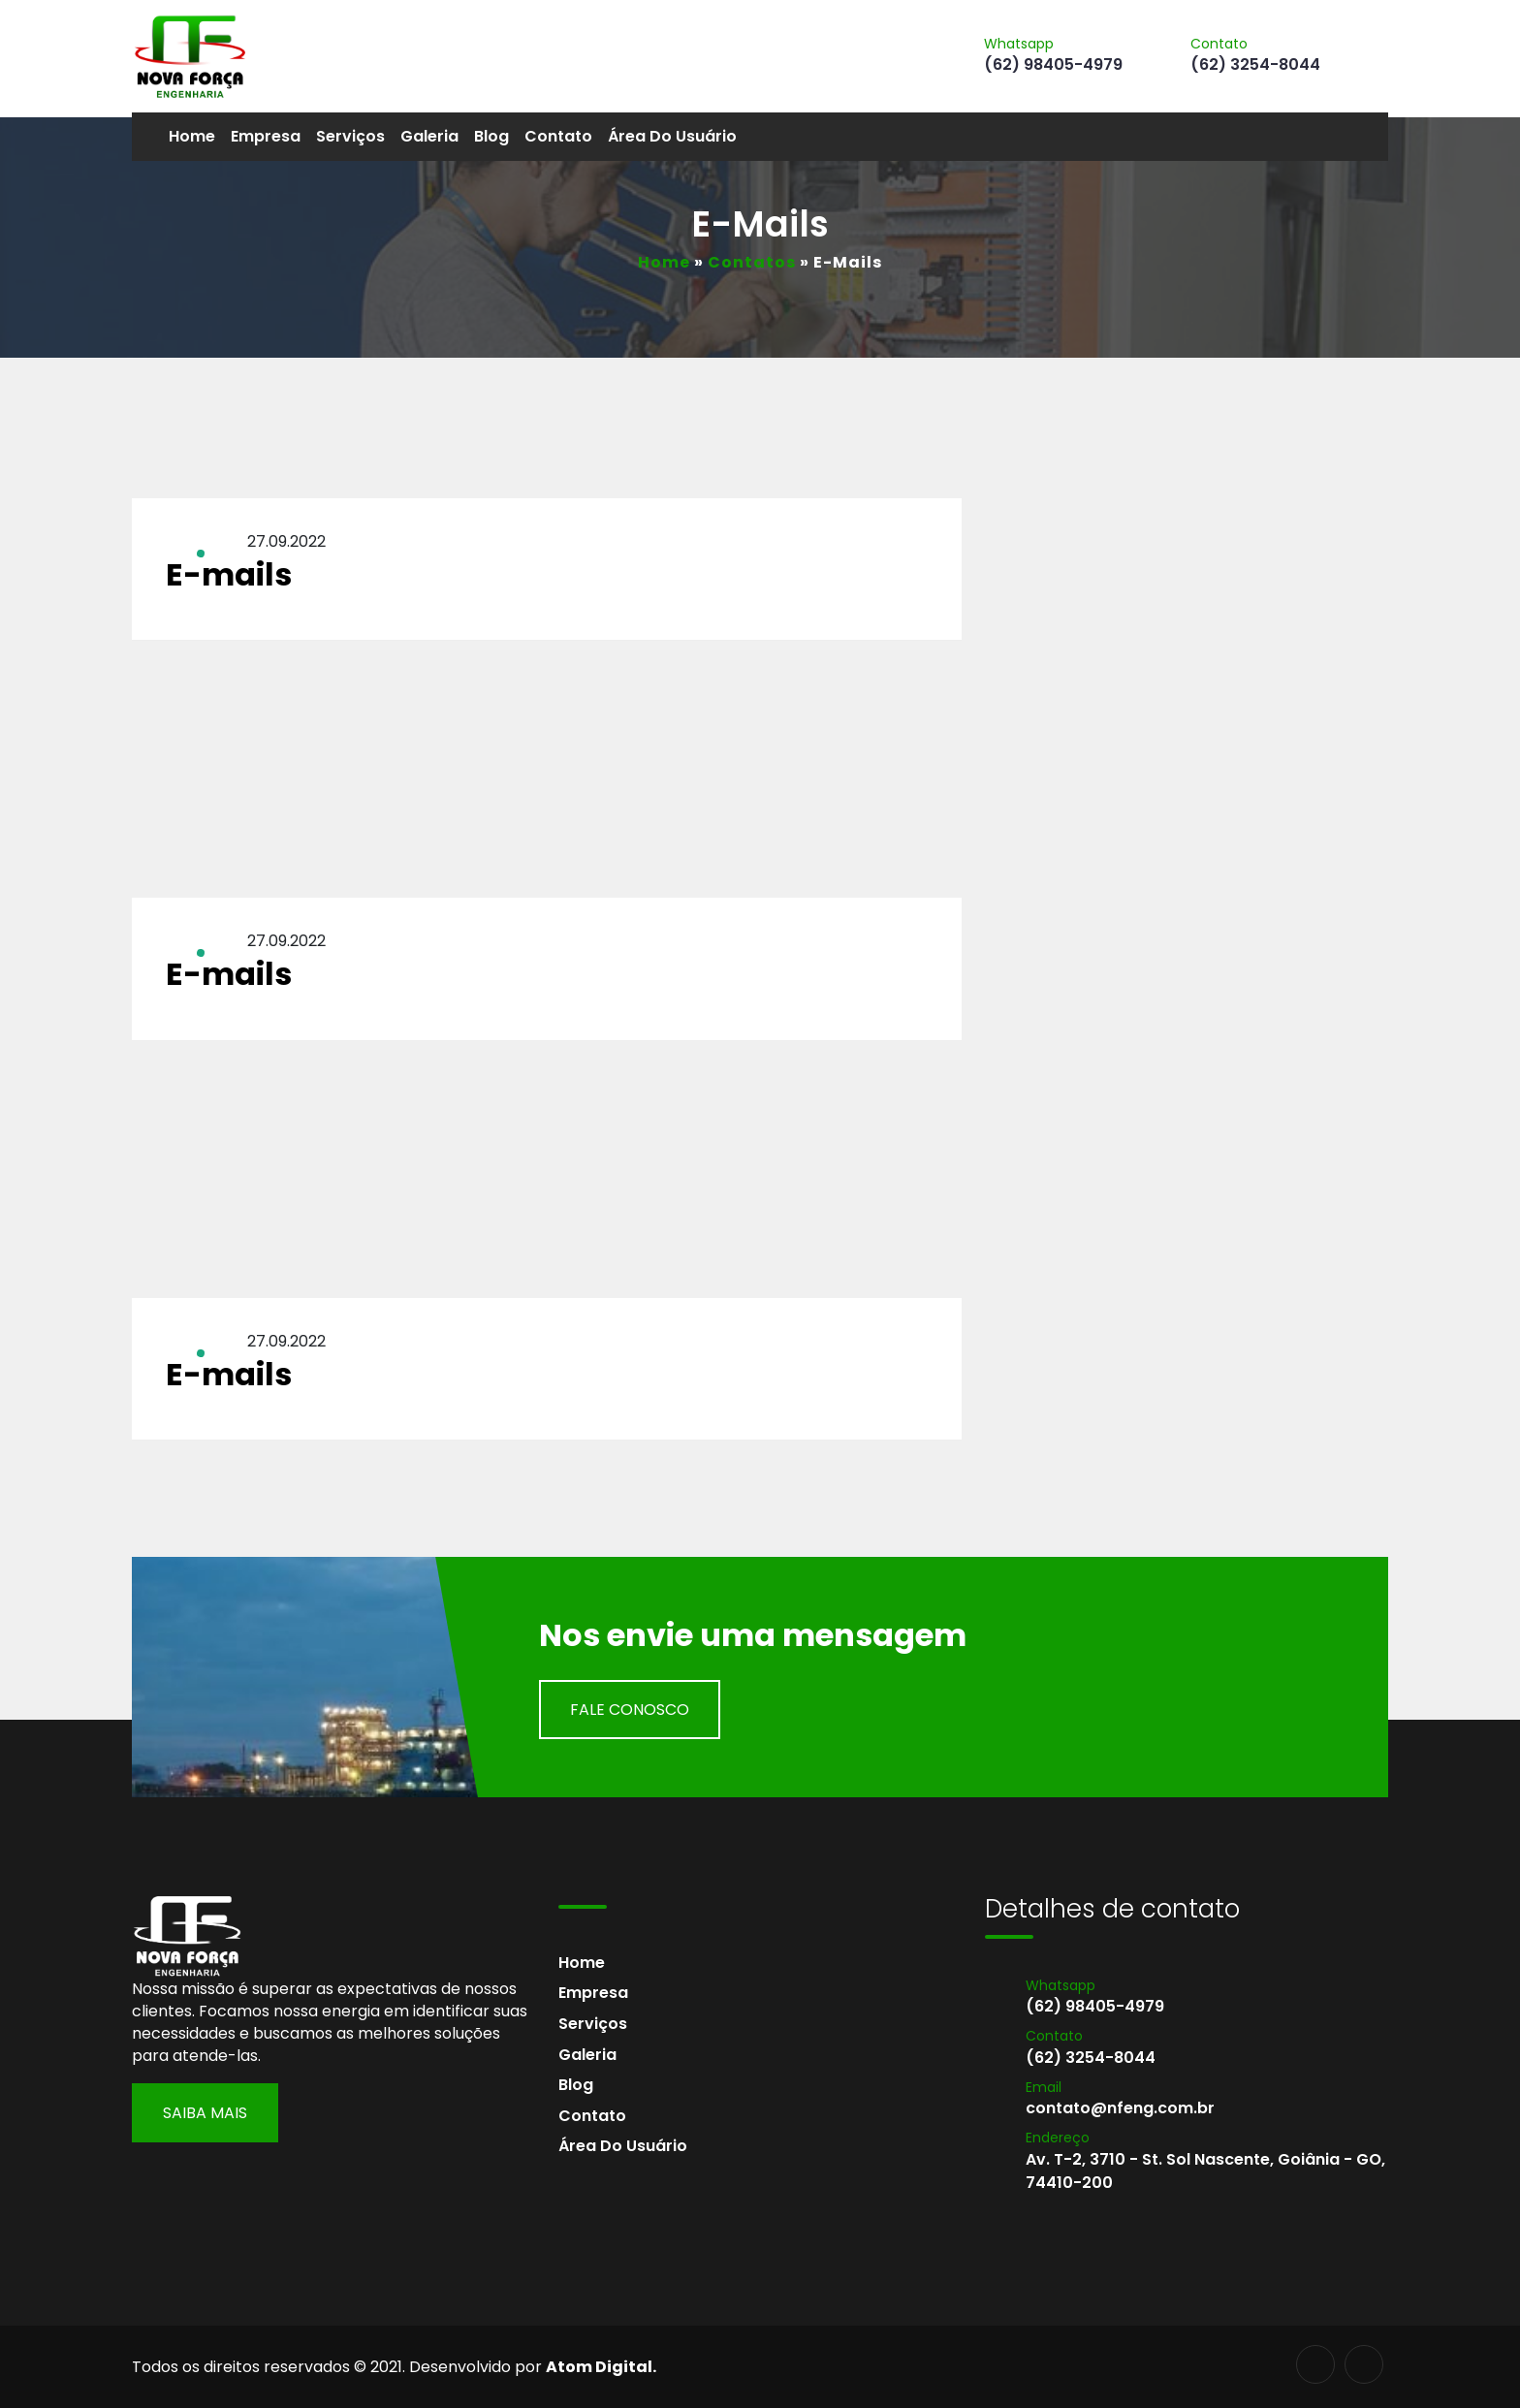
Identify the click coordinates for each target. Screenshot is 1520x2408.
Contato (558, 136)
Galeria (429, 136)
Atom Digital (599, 2367)
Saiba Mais (205, 2113)
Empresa (266, 136)
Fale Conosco (629, 1709)
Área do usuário (672, 136)
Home (192, 136)
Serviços (350, 136)
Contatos (752, 262)
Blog (491, 136)
